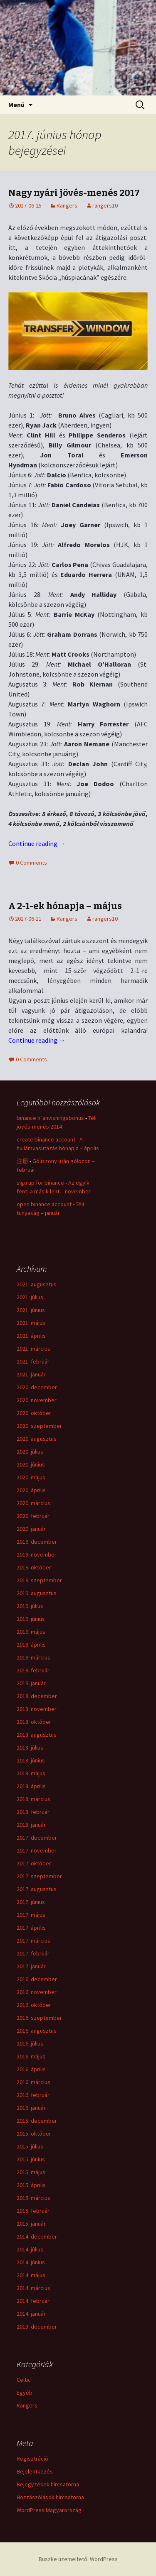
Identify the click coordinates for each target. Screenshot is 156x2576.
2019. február (33, 1670)
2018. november (37, 1709)
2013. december (37, 2326)
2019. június (31, 1619)
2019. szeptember (39, 1580)
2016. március (33, 2082)
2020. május (31, 1477)
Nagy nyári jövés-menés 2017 (74, 192)
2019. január (31, 1683)
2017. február (33, 1953)
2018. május (31, 1773)
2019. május (31, 1631)
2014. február (33, 2301)
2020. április (31, 1490)
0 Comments (31, 862)
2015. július (30, 2146)
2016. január (31, 2108)
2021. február (33, 1361)
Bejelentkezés (35, 2471)
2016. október (34, 2005)
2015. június (31, 2159)
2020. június (31, 1464)
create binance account (46, 1139)
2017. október (34, 1863)
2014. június (31, 2262)
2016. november (37, 1992)
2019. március (33, 1657)
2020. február (33, 1516)
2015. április (31, 2185)
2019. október (34, 1567)
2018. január (31, 1824)
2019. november (37, 1554)
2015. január (31, 2223)
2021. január (31, 1374)
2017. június (31, 1902)
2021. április (31, 1335)
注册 (22, 1161)
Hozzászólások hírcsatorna (50, 2497)
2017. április (31, 1927)
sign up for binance (40, 1182)
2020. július (30, 1451)
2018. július (30, 1747)
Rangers (67, 205)
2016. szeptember (39, 2017)
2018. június (31, 1760)
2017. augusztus (37, 1889)
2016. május (31, 2056)
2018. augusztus (37, 1734)
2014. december (37, 2236)
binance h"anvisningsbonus (50, 1118)
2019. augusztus (37, 1593)
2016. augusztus (37, 2030)
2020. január (31, 1528)
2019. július (30, 1606)
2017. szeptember (39, 1876)
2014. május (31, 2275)
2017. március (33, 1940)
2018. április (31, 1786)
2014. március (33, 2288)
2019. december (37, 1541)
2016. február (33, 2095)
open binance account (44, 1204)
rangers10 (105, 205)
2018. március (33, 1799)
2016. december (37, 1979)
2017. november (37, 1850)
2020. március (33, 1503)
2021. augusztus (37, 1284)
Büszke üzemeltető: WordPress (78, 2559)
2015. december (37, 2120)
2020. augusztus (37, 1438)
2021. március (33, 1348)
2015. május (31, 2172)
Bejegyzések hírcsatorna (48, 2484)
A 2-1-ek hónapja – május (65, 906)
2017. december (37, 1837)
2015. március (33, 2198)
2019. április (31, 1644)
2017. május (31, 1915)
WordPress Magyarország (49, 2510)
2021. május (31, 1323)
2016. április (31, 2069)
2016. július (30, 2043)
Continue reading (36, 843)
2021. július (30, 1297)
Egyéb (24, 2392)
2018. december (37, 1696)
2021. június (31, 1310)
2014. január (31, 2313)
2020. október (34, 1413)
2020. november (37, 1400)
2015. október (34, 2133)
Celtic (24, 2379)
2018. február (33, 1812)
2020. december (37, 1387)
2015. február (33, 2210)
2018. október (34, 1721)
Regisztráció (32, 2458)
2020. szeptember (39, 1426)
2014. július (30, 2249)
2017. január (31, 1966)
